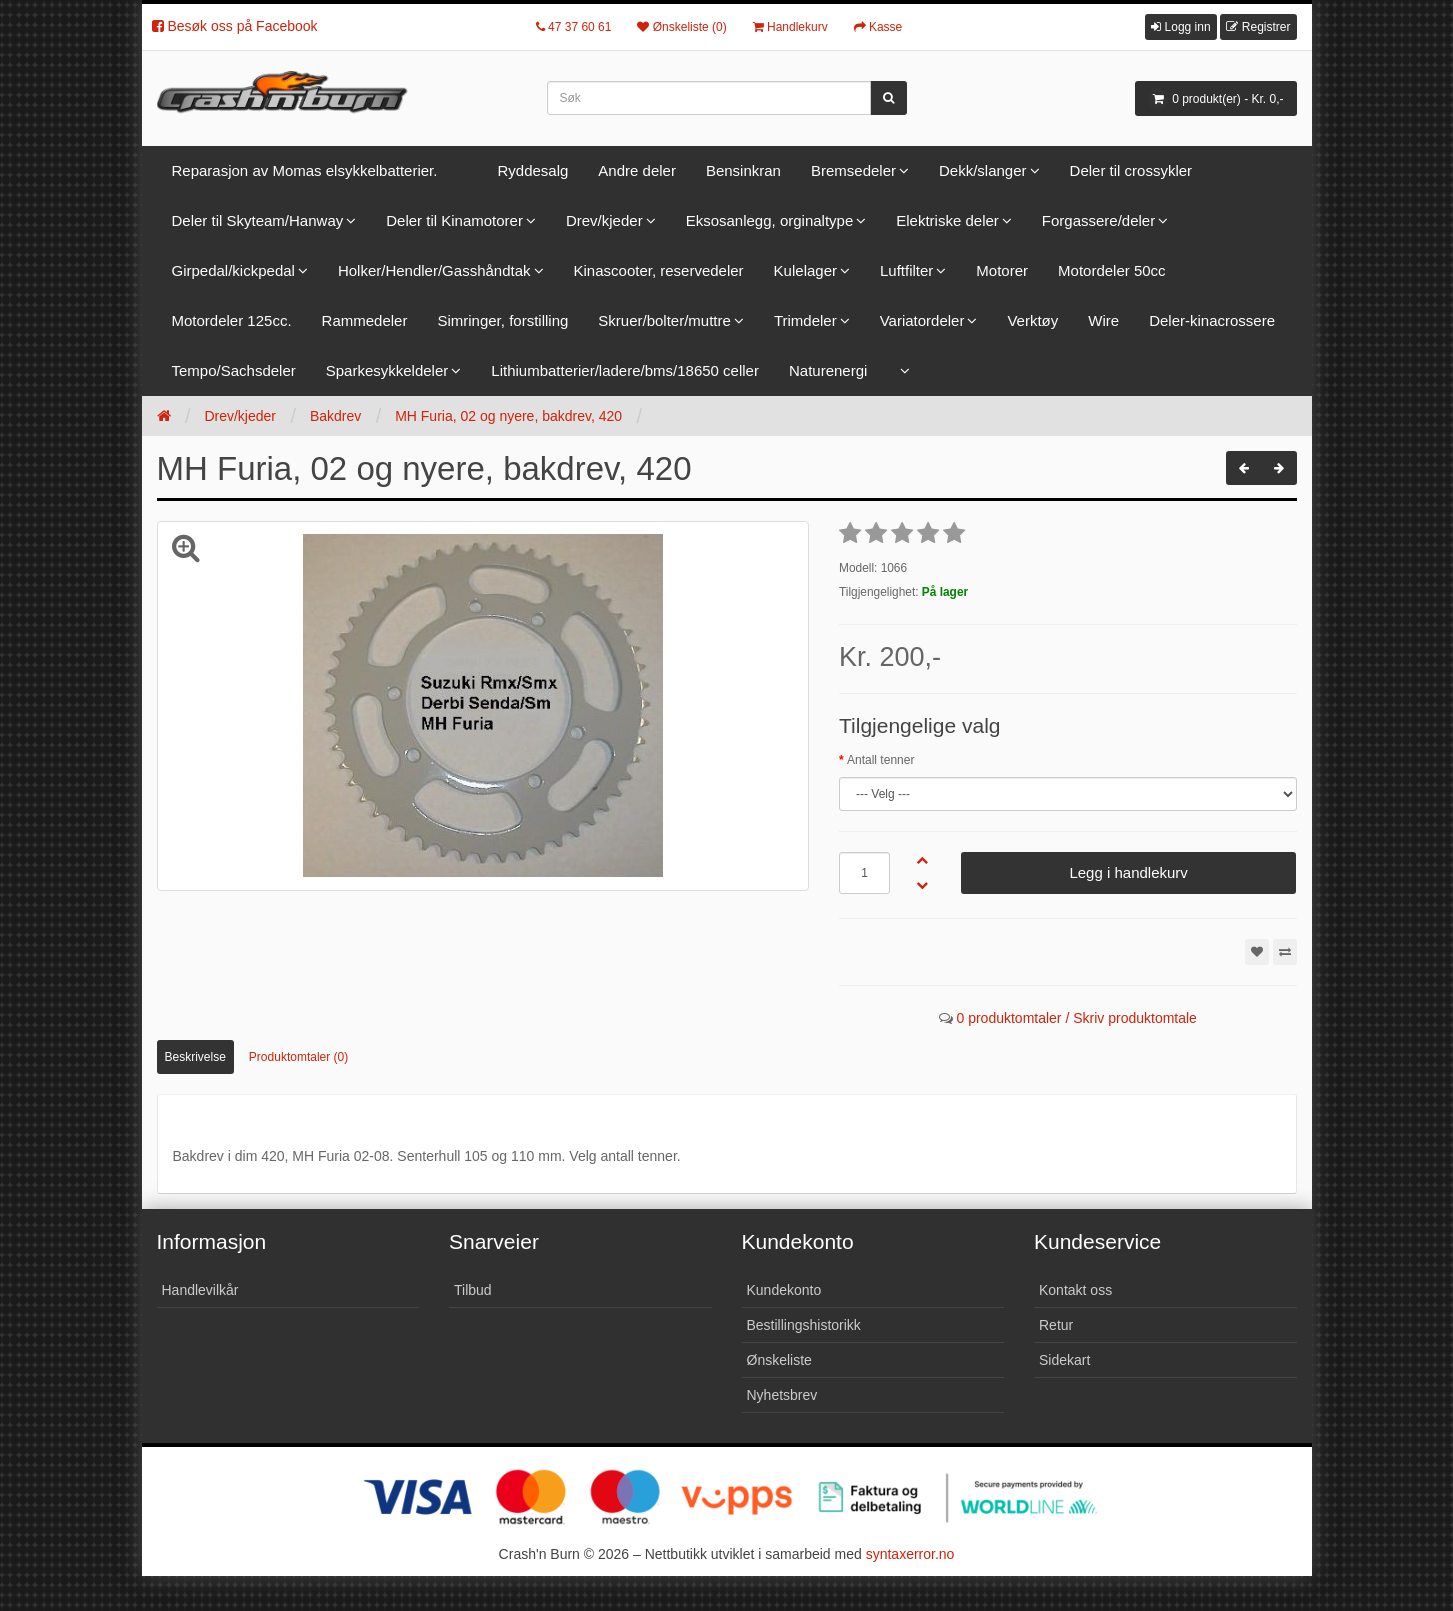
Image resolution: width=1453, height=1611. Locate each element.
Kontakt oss (1075, 1290)
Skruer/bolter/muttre (664, 320)
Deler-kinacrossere (1212, 320)
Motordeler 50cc (1112, 270)
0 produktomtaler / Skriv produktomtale (1076, 1018)
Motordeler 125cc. (232, 320)
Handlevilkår (200, 1290)
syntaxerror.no (910, 1554)
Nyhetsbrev (782, 1395)
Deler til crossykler (1131, 170)
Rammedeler (365, 320)
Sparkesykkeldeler (387, 370)
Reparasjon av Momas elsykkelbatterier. (305, 170)
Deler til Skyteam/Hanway (258, 220)
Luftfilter (906, 270)
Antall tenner (880, 760)
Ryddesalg (532, 170)
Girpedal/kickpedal (233, 270)
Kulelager (805, 270)
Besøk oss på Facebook (235, 26)
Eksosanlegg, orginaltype (770, 220)
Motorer (1002, 270)
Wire (1103, 320)
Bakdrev (335, 416)
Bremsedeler (853, 170)
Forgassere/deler (1098, 220)
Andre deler (637, 170)
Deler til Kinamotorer (454, 220)
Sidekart (1064, 1360)
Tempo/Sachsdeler (234, 370)
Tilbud (473, 1290)
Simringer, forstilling (502, 320)
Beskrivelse (195, 1057)
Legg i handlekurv (1128, 872)
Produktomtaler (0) (298, 1057)
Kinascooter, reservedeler (659, 270)
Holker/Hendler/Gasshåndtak (434, 270)
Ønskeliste (779, 1360)
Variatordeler (922, 320)
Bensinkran (743, 170)
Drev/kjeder (604, 220)
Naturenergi (828, 370)
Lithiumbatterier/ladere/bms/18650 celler (625, 370)
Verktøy (1032, 320)
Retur (1056, 1325)
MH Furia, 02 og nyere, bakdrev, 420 (508, 416)
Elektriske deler (947, 220)
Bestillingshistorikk (804, 1325)
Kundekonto (784, 1290)
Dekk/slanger (983, 170)
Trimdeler (805, 320)
